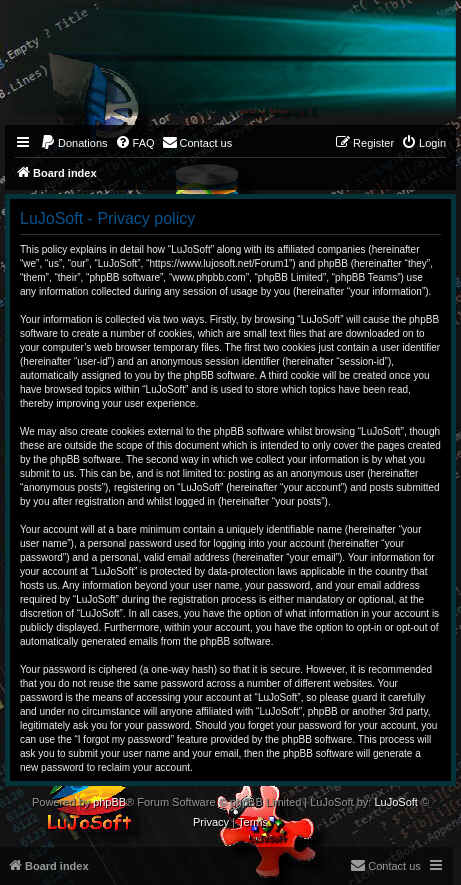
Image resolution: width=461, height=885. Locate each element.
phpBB (109, 802)
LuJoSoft (395, 802)
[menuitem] (74, 143)
